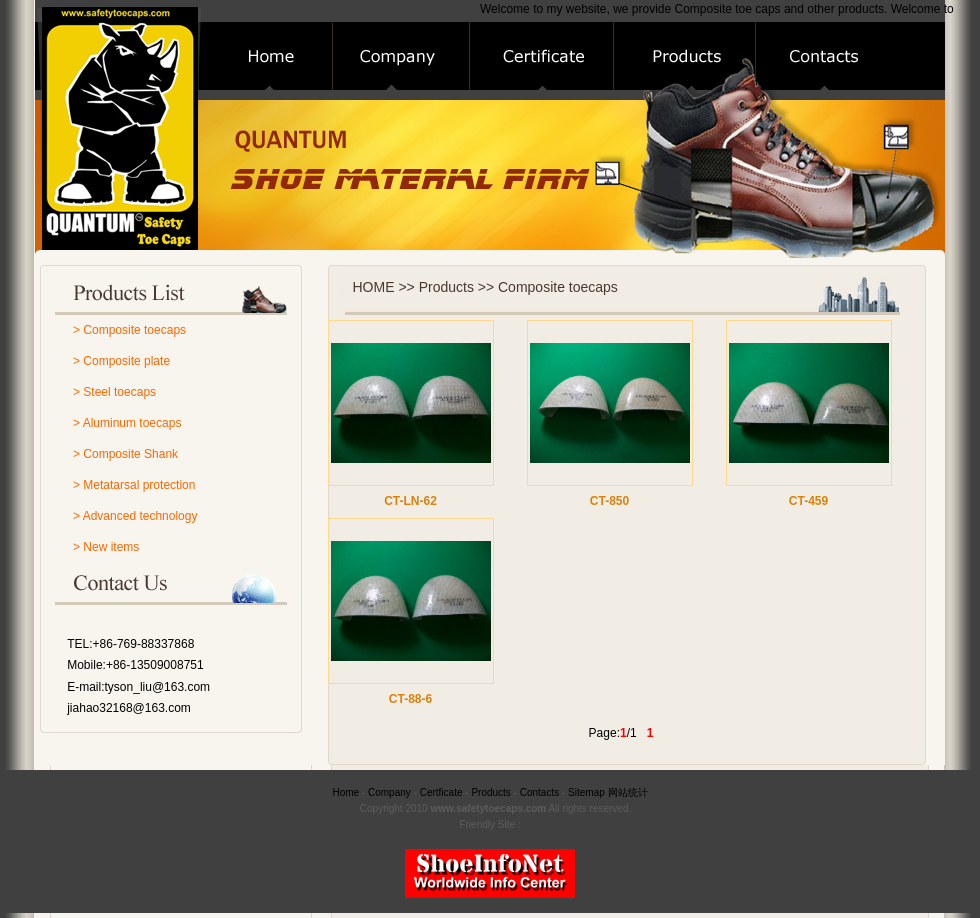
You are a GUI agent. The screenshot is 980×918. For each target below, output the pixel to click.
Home (345, 792)
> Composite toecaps (129, 330)
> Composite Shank (125, 454)
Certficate (441, 792)
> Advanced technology (135, 516)
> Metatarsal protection (134, 485)
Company (389, 792)
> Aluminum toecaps (127, 423)
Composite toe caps (728, 9)
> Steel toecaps (114, 392)
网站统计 (628, 792)
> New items (106, 547)
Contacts (539, 792)
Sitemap (586, 792)
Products (490, 792)
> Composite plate (121, 361)
